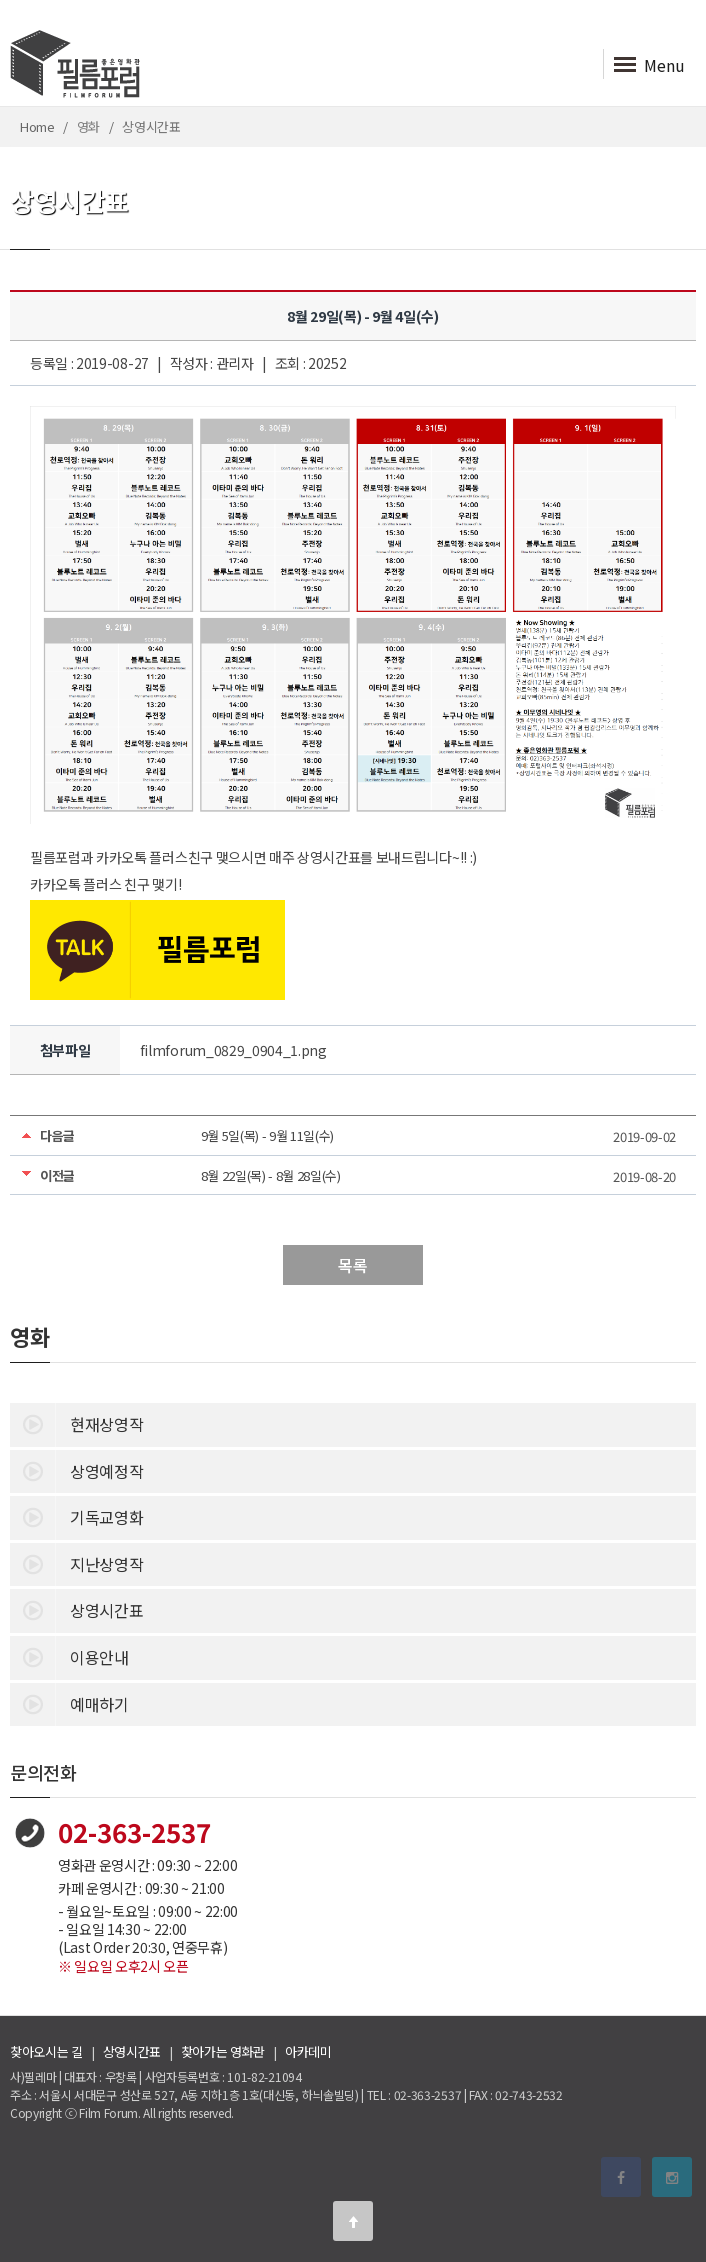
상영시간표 (76, 1609)
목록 (352, 1265)
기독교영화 (76, 1516)
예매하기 (69, 1703)
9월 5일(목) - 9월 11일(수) (268, 1135)
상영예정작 (76, 1470)
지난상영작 (76, 1563)
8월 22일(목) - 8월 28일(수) (271, 1175)
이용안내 (69, 1656)
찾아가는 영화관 (223, 2051)
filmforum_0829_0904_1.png (233, 1050)
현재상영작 (76, 1423)
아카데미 (308, 2051)
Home (37, 126)
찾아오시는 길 (46, 2051)
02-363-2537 (134, 1831)
